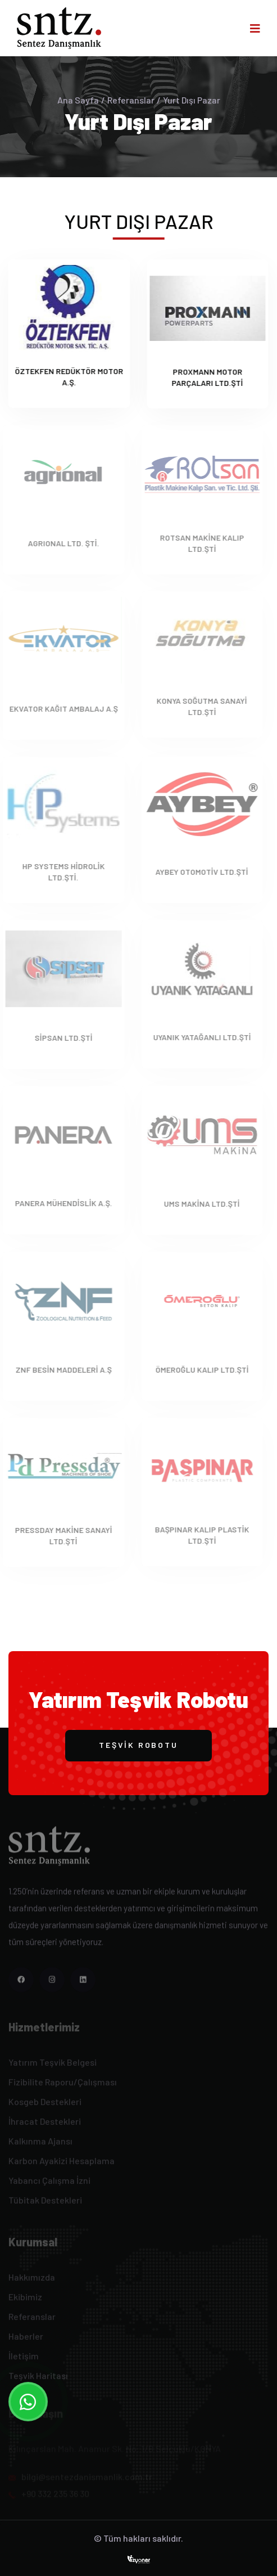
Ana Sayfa (78, 100)
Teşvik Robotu (138, 1745)
